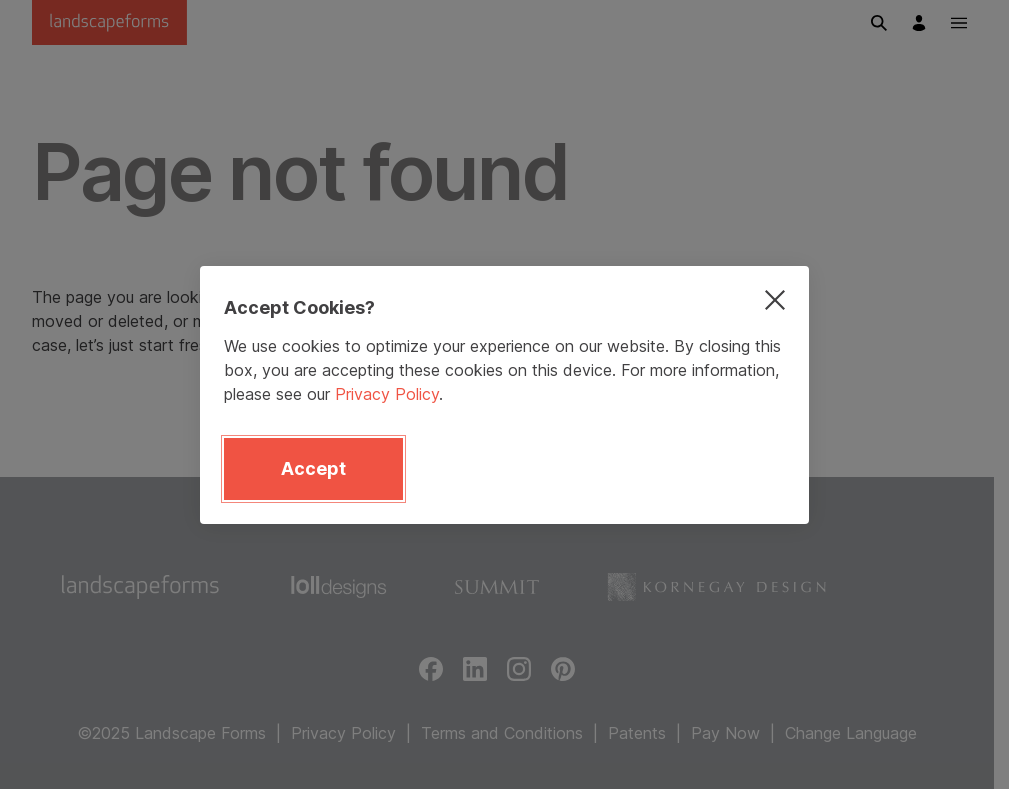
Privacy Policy (387, 394)
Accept (313, 468)
